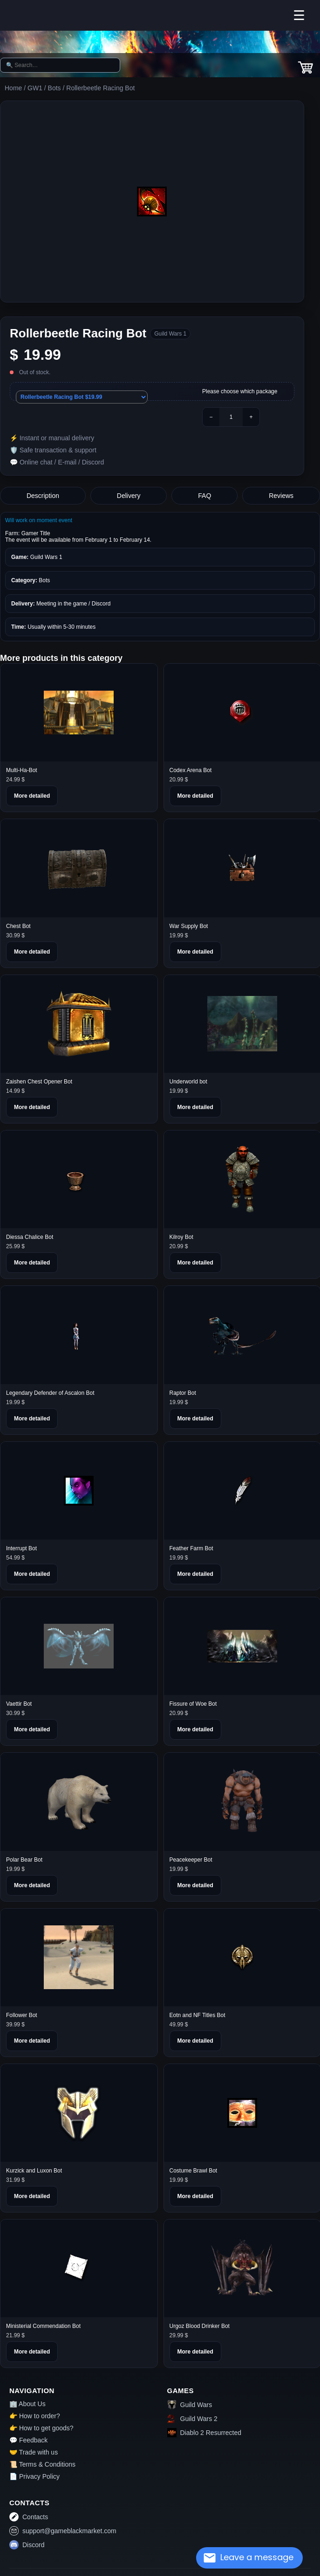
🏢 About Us (27, 2404)
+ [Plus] (250, 417)
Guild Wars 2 (192, 2418)
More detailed (32, 796)
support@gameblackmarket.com (62, 2531)
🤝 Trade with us (33, 2452)
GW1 (34, 88)
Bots (54, 88)
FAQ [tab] (204, 495)
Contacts (28, 2517)
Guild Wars (189, 2404)
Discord (26, 2544)
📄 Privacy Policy (34, 2476)
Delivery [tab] (129, 495)
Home (13, 88)
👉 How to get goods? (41, 2428)
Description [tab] (43, 495)
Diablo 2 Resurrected (204, 2432)
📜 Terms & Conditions (42, 2464)
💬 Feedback (28, 2440)
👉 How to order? (34, 2416)
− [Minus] (210, 417)
